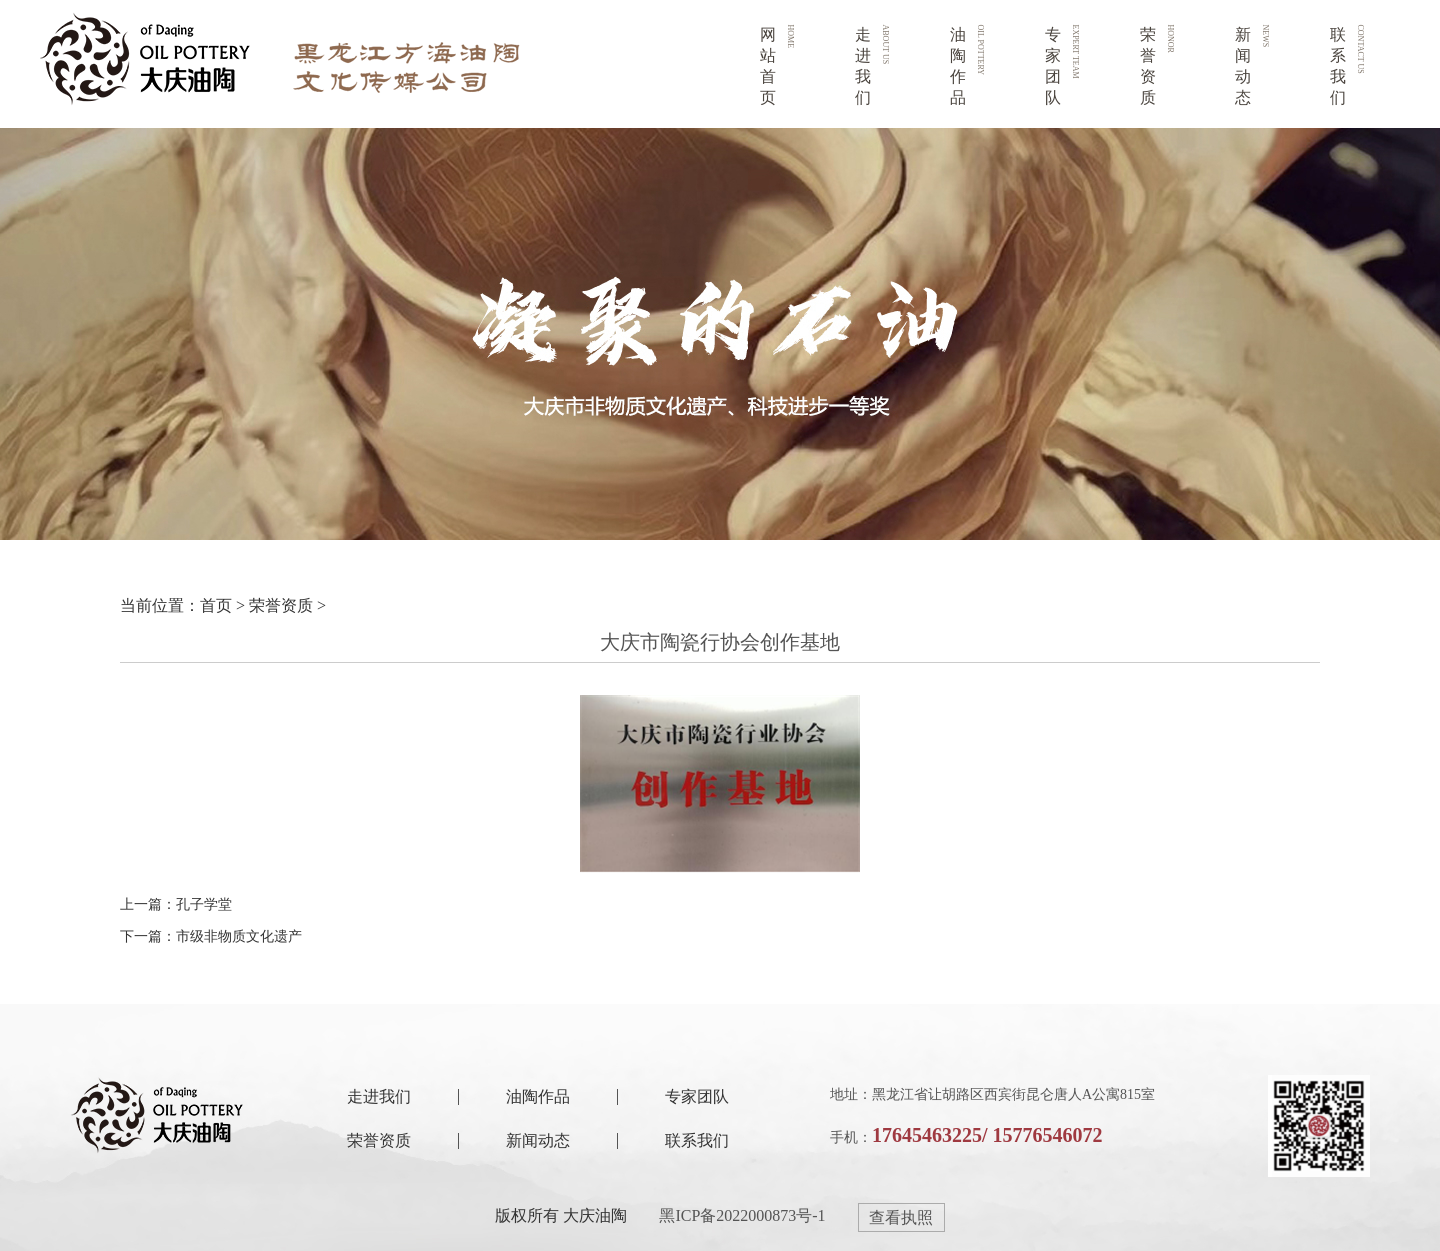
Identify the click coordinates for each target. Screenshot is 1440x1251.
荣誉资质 (281, 605)
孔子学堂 (204, 904)
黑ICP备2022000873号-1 (742, 1215)
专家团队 (697, 1096)
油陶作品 (538, 1096)
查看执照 (901, 1217)
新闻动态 (538, 1140)
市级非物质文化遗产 (239, 936)
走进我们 (379, 1096)
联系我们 (697, 1140)
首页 (216, 605)
